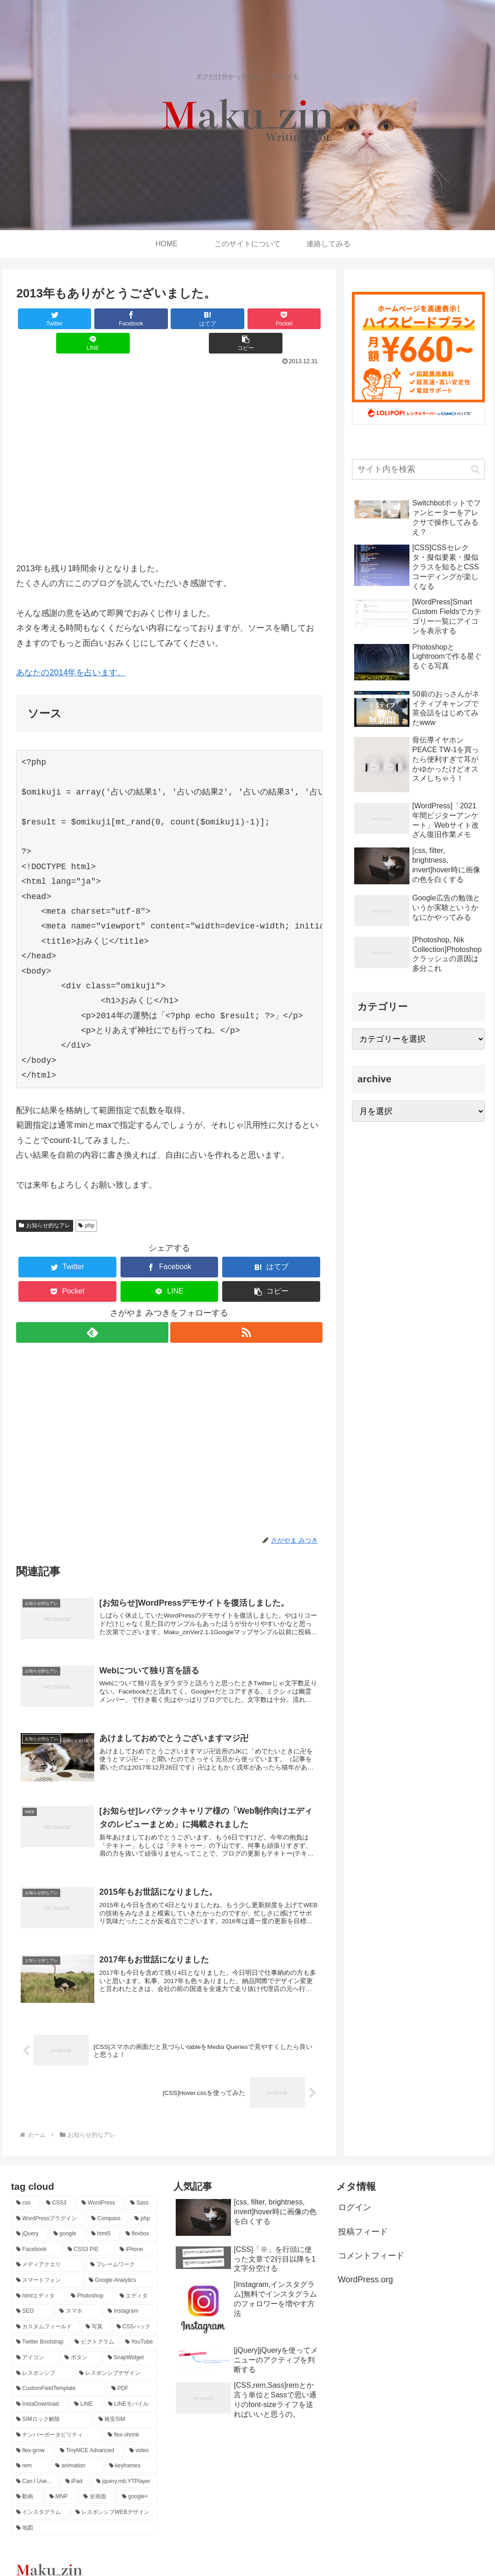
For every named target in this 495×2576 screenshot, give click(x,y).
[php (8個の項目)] (144, 2202)
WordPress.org (365, 2263)
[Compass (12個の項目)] (108, 2202)
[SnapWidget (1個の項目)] (131, 2341)
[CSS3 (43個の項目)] (59, 2186)
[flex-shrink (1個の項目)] (131, 2418)
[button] (296, 318)
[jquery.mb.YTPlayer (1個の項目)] (125, 2465)
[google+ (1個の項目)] (138, 2480)
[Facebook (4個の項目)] (37, 2233)
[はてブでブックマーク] (143, 318)
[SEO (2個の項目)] (32, 2295)
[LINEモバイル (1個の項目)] (131, 2388)
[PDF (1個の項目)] (132, 2372)
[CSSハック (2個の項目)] (135, 2310)
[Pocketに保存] (194, 318)
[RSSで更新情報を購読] (246, 1308)
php (86, 1201)
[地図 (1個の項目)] (85, 2511)
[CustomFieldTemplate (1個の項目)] (58, 2372)
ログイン (354, 2190)
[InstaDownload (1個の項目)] (40, 2388)
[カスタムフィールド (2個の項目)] (46, 2310)
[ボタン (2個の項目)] (80, 2341)
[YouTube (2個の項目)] (139, 2325)
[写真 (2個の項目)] (95, 2310)
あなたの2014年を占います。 (71, 648)
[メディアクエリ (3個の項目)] (48, 2248)
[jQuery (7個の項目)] (29, 2217)
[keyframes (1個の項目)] (131, 2449)
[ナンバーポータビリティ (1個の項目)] (57, 2418)
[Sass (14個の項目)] (142, 2186)
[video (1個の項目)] (141, 2434)
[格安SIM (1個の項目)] (126, 2403)
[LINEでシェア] (245, 318)
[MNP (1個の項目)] (61, 2480)
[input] (418, 469)
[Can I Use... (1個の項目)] (35, 2465)
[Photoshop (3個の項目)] (90, 2279)
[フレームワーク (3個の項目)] (122, 2248)
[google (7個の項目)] (67, 2217)
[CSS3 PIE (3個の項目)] (88, 2233)
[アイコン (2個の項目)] (35, 2341)
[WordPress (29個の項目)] (100, 2186)
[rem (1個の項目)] (30, 2449)
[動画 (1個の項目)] (27, 2480)
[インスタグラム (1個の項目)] (40, 2496)
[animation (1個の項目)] (77, 2449)
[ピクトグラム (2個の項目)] (94, 2325)
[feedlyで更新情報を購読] (91, 1308)
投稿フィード (363, 2214)
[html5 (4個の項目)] (103, 2217)
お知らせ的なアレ (44, 1201)
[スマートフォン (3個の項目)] (47, 2264)
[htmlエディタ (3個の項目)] (38, 2279)
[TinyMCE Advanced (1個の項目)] (89, 2434)
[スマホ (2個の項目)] (78, 2295)
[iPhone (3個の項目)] (136, 2233)
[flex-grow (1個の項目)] (33, 2434)
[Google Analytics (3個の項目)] (121, 2264)
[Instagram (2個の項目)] (131, 2295)
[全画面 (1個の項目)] (97, 2480)
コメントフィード (371, 2239)
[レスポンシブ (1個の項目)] (42, 2357)
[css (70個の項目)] (26, 2186)
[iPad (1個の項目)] (75, 2465)
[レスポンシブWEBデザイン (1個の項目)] (114, 2496)
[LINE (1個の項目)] (86, 2388)
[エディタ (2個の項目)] (136, 2279)
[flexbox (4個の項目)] (139, 2217)
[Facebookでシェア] (92, 318)
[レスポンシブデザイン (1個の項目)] (116, 2357)
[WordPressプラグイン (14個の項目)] (48, 2202)
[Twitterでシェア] (41, 318)
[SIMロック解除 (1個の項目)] (52, 2403)
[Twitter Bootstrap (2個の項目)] (40, 2325)
